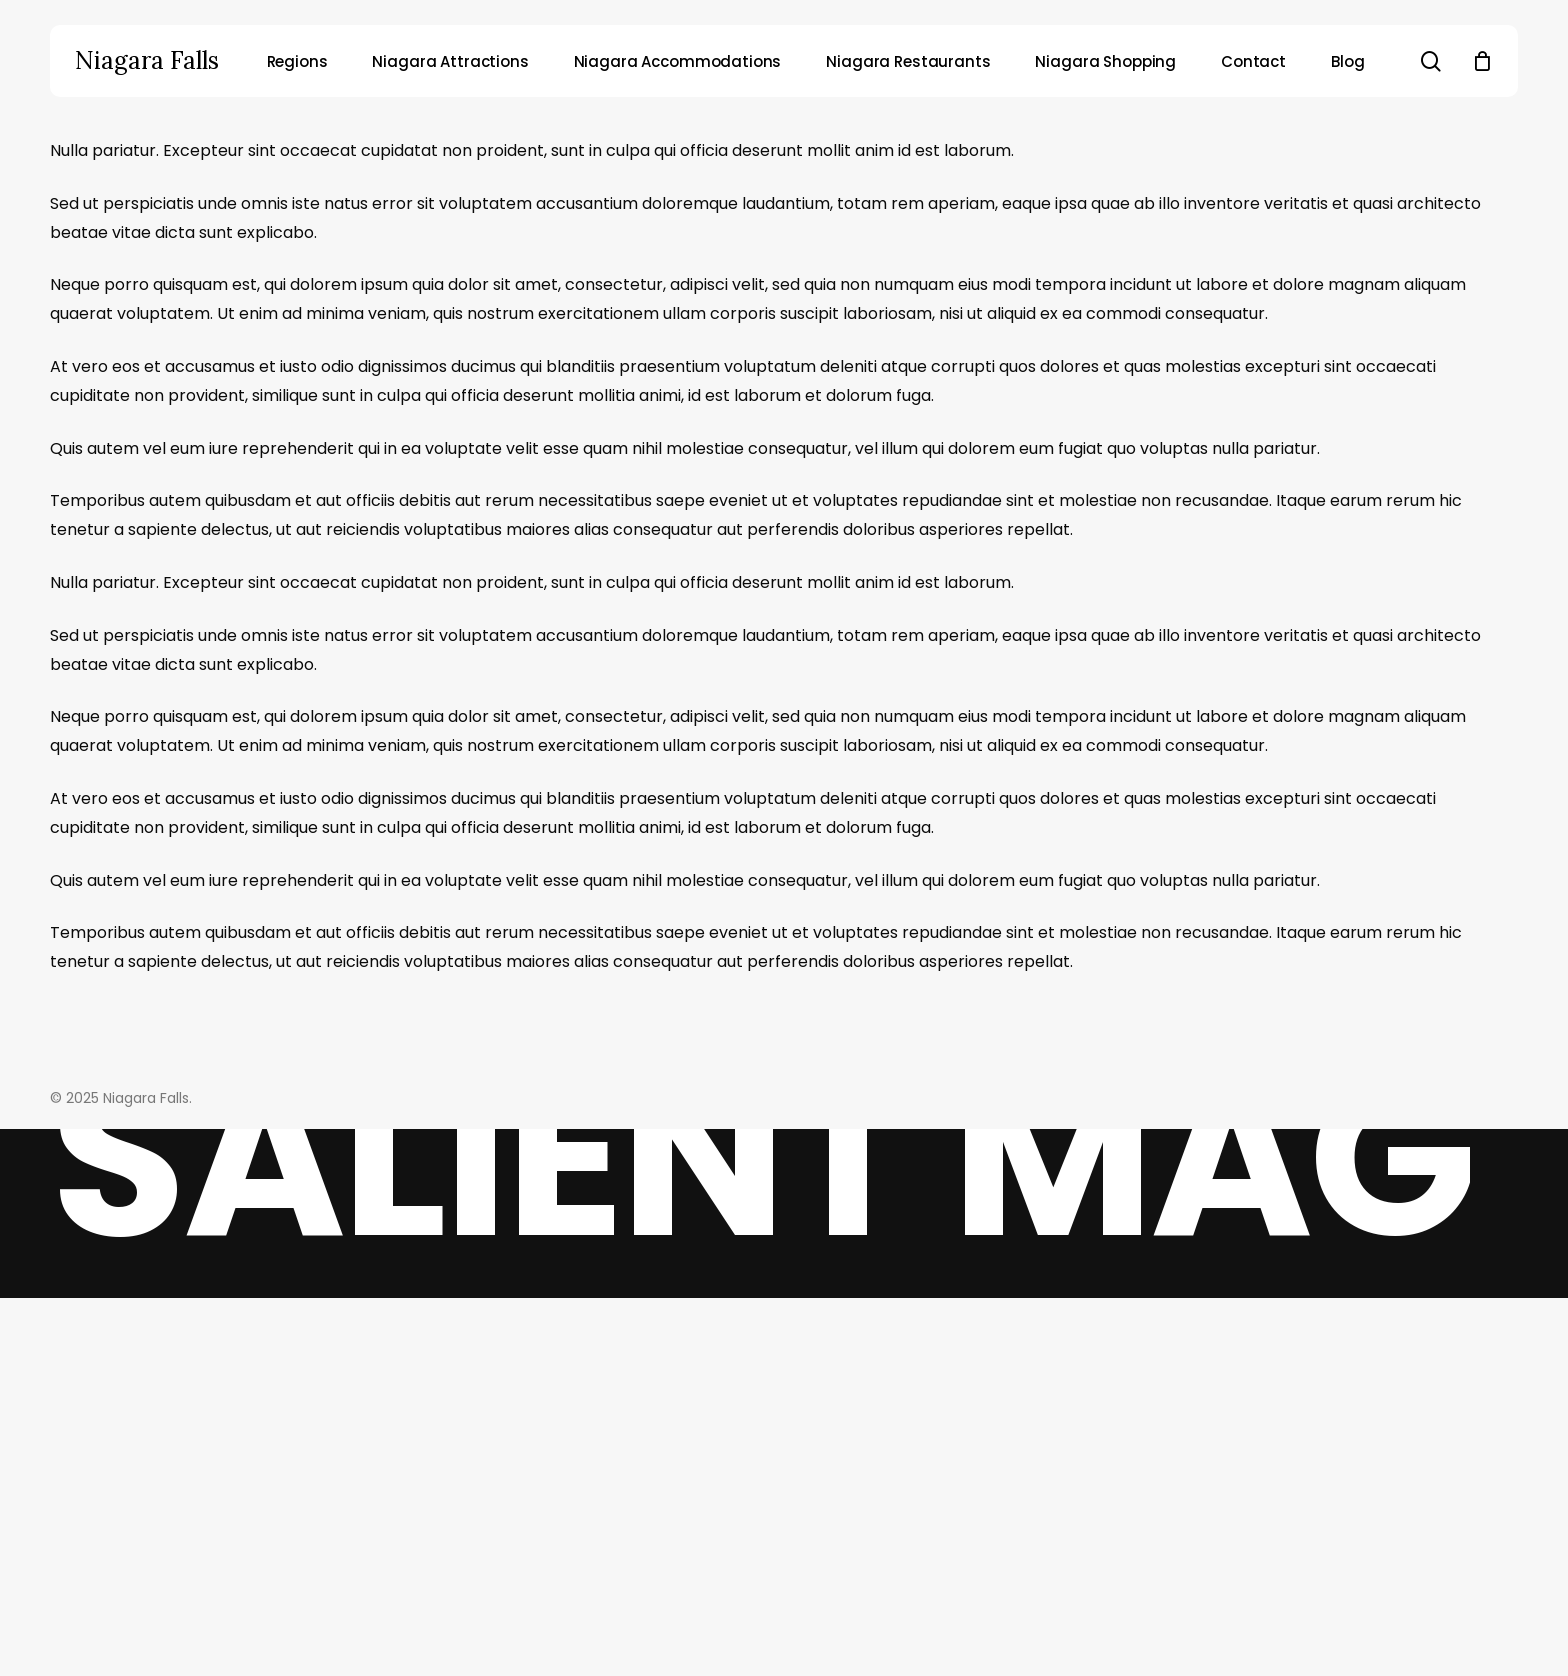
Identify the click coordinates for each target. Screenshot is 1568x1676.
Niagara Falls (147, 61)
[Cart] (1482, 61)
